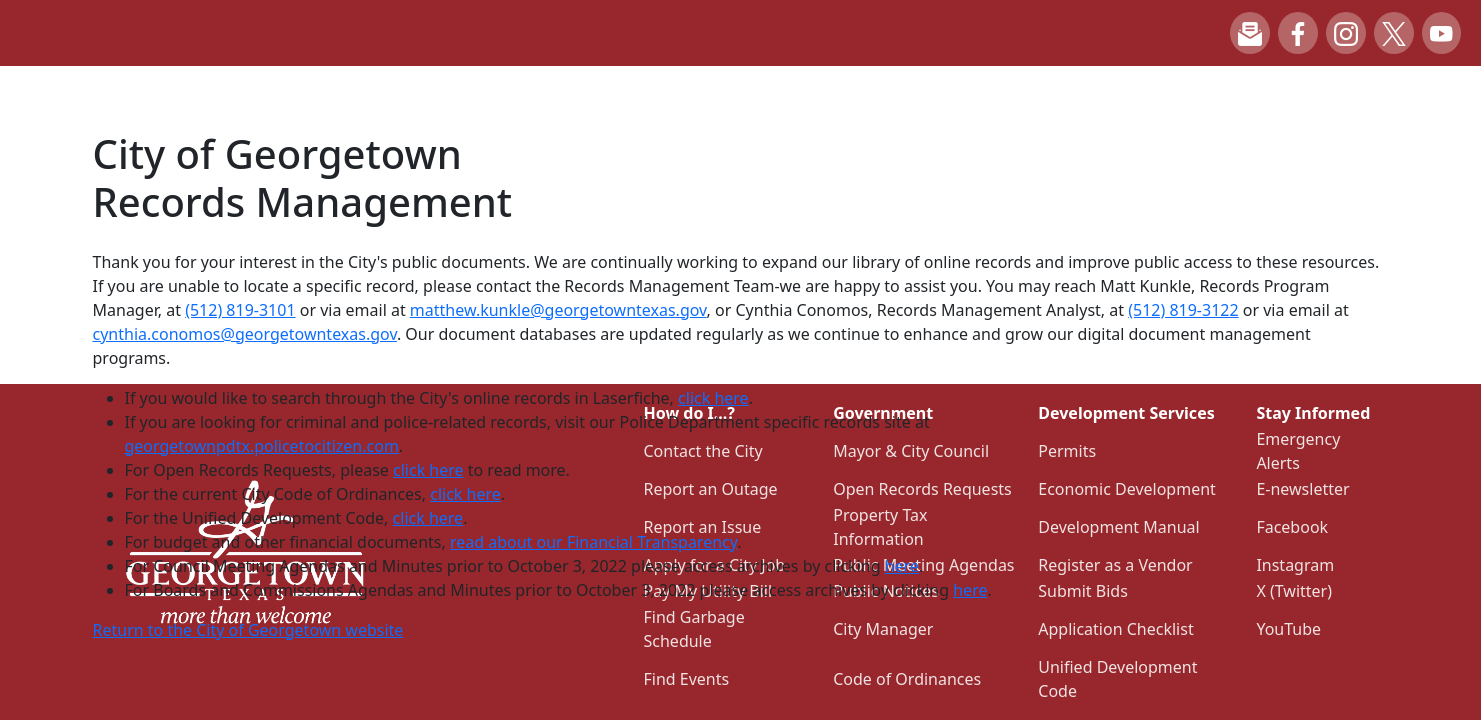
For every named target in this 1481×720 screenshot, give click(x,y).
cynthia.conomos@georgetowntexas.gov (245, 334)
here (902, 566)
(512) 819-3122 (1183, 310)
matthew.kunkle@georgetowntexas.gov (558, 310)
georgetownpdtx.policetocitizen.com (262, 446)
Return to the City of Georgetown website (248, 630)
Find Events (687, 679)
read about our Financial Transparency (593, 542)
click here (713, 398)
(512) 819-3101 (240, 310)
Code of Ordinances (907, 679)
